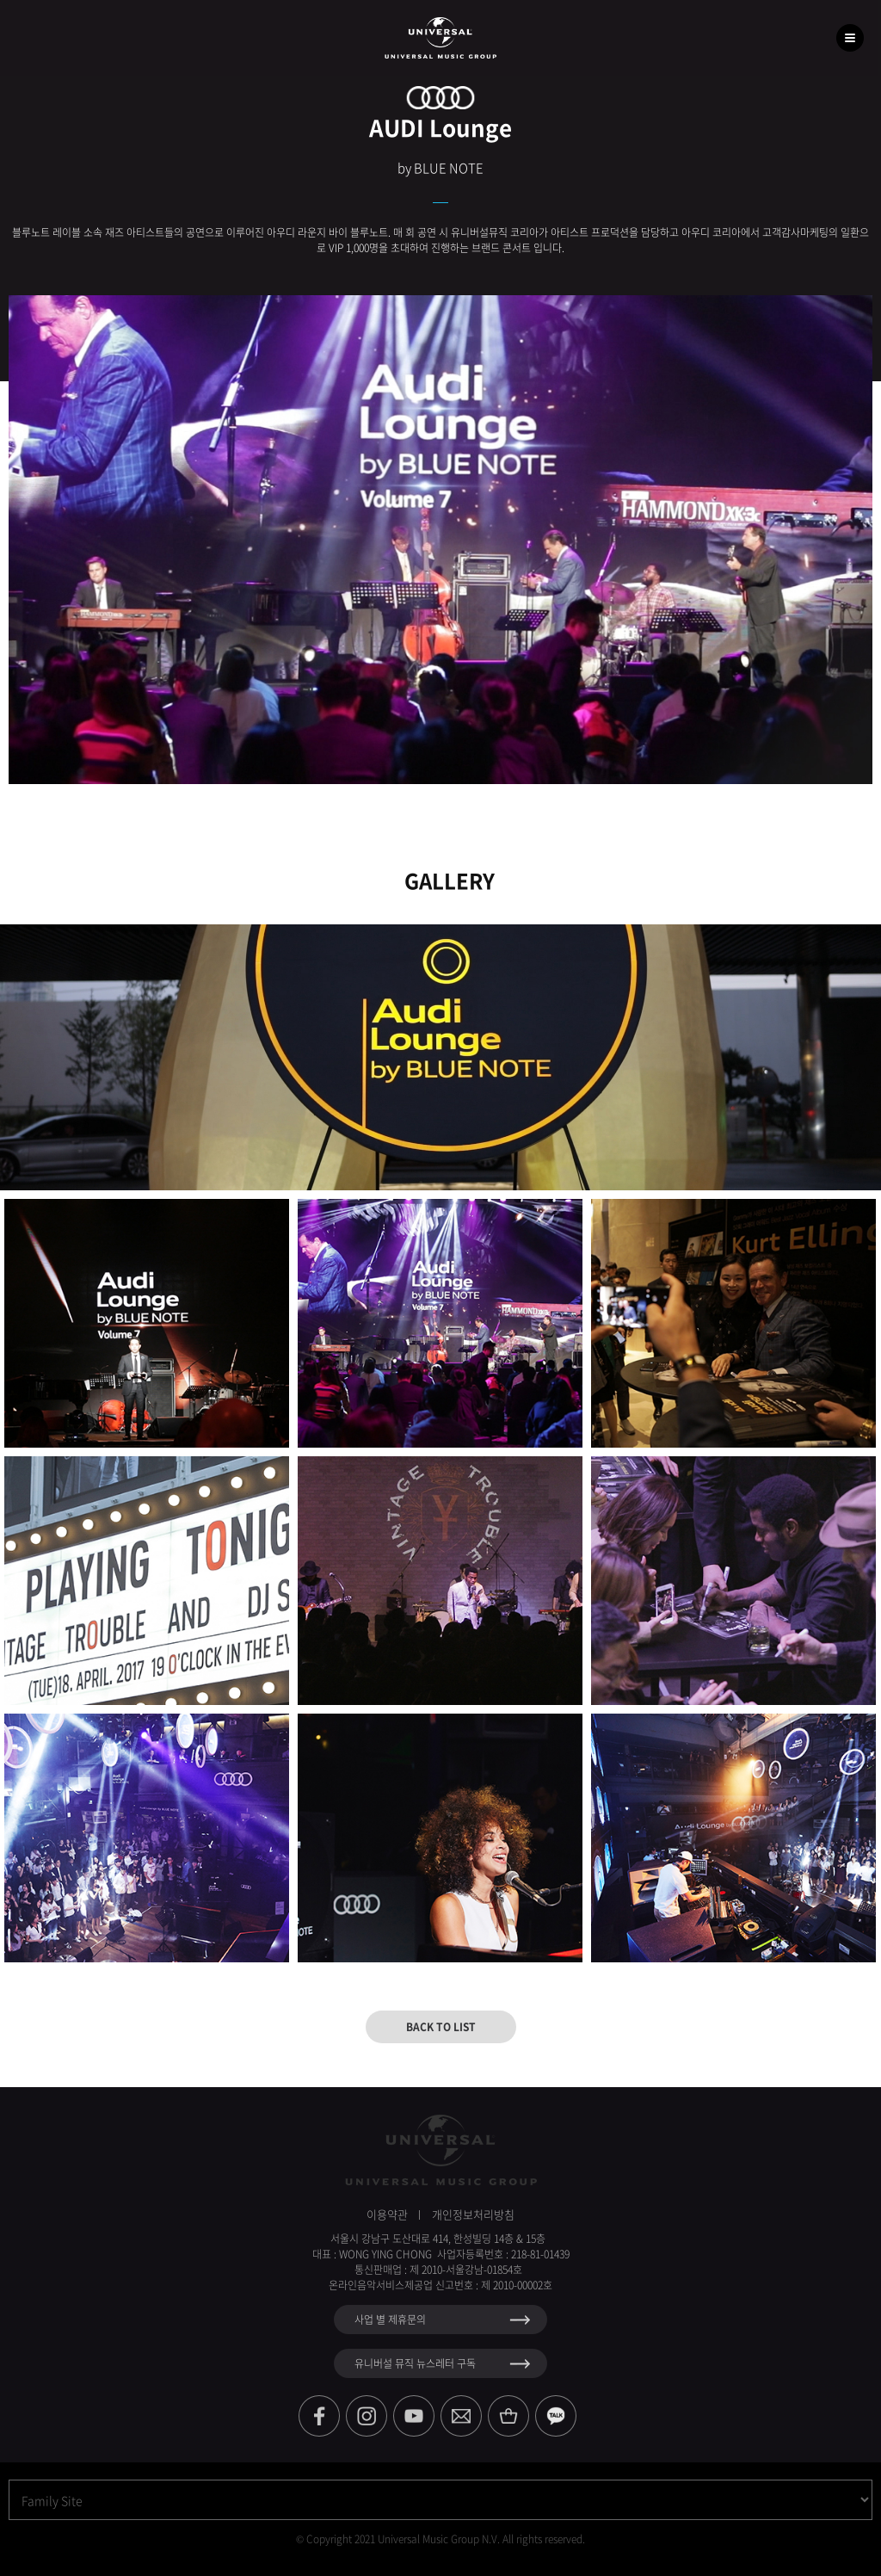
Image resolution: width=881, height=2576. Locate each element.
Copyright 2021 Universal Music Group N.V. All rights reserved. (445, 2539)
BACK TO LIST (441, 2027)
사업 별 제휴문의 (390, 2319)
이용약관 (387, 2214)
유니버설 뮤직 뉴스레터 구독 (415, 2363)
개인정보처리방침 (473, 2214)
